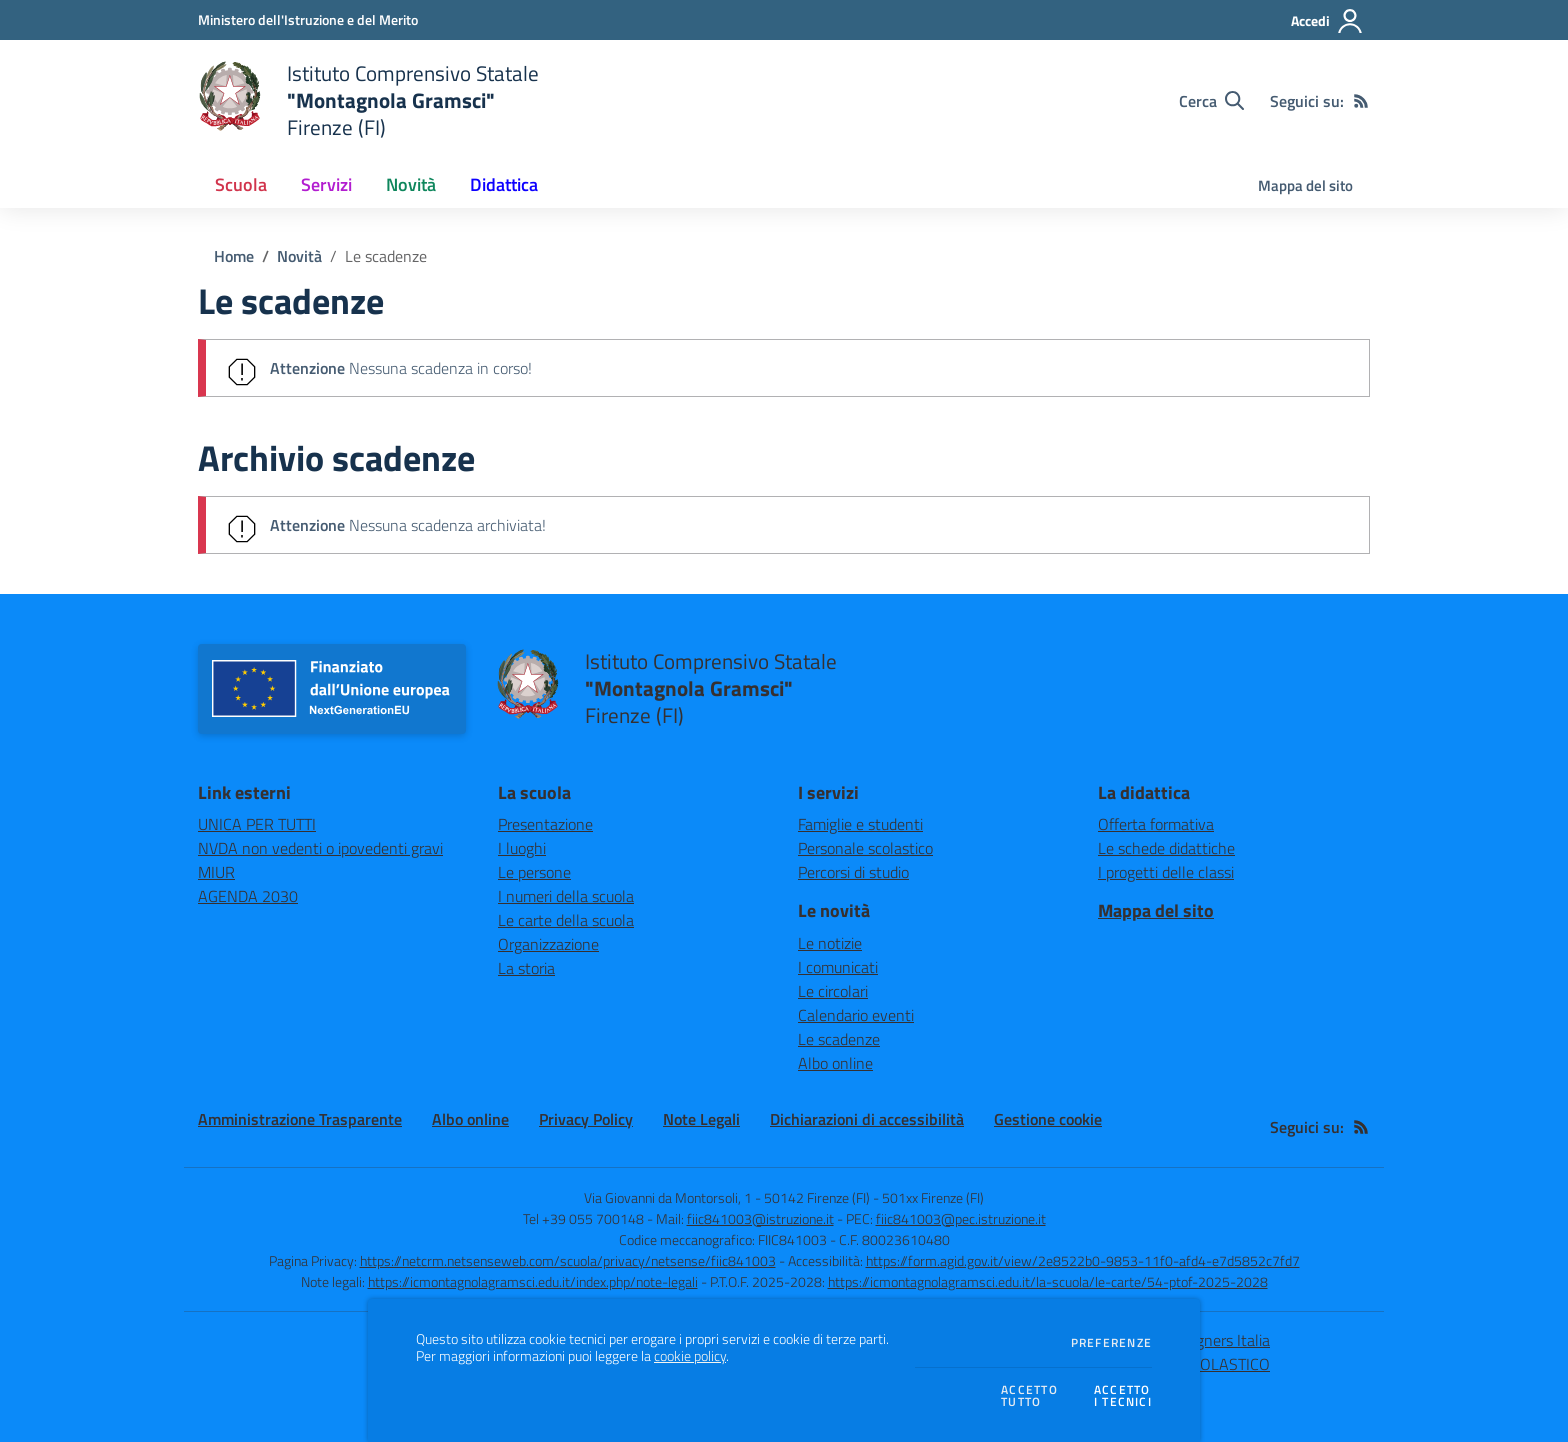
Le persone (534, 872)
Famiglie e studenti (860, 824)
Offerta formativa (1156, 824)
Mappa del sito (1305, 185)
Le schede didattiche (1166, 848)
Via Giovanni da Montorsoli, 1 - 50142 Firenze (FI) (727, 1197)
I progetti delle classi (1166, 872)
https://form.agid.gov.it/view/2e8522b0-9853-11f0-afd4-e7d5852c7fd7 (1083, 1260)
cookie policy (690, 1356)
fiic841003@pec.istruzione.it (961, 1218)
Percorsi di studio (853, 872)
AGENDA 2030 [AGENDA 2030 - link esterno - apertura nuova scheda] (248, 896)
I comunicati (838, 967)
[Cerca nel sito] (1211, 101)
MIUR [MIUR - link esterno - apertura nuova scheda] (216, 872)
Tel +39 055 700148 (583, 1218)
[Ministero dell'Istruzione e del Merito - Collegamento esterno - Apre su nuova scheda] (308, 19)
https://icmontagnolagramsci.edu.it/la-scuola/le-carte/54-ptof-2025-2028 (1048, 1281)
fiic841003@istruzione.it (760, 1218)
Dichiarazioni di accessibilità (867, 1119)
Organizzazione (548, 944)
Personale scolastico (865, 848)
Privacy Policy (586, 1119)
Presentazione (545, 824)
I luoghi (522, 848)
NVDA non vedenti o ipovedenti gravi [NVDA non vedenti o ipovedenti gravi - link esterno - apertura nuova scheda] (320, 848)
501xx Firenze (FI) (933, 1197)
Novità (299, 256)
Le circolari (833, 991)
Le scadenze (386, 256)
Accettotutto (1029, 1396)
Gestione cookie (1048, 1119)
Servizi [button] (326, 184)
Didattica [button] (504, 184)
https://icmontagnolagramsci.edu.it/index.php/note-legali (533, 1281)
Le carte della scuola (566, 920)
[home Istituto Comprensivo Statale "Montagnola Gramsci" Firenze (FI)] (368, 100)
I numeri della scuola (566, 896)
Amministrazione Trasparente (300, 1119)
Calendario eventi (856, 1015)
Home (234, 256)
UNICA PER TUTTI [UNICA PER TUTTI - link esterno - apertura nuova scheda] (257, 824)
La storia (526, 968)
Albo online (835, 1063)
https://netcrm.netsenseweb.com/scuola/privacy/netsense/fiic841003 (568, 1260)
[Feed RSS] (1361, 101)
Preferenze (1111, 1343)
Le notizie (830, 943)
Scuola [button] (241, 184)
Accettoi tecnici (1123, 1396)
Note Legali (701, 1119)
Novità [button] (411, 184)
